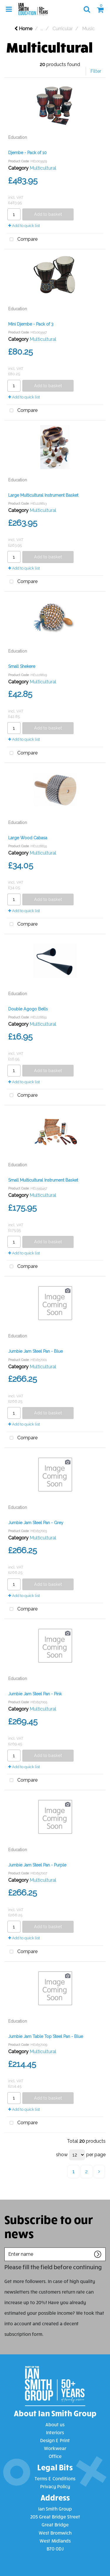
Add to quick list (24, 225)
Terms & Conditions (55, 2478)
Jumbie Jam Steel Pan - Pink (35, 1693)
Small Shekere (21, 666)
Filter (95, 71)
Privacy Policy (55, 2486)
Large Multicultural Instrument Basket (43, 495)
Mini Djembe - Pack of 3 (30, 324)
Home (23, 28)
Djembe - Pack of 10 (27, 152)
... (41, 28)
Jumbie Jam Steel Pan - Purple (37, 1865)
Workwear (55, 2448)
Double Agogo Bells (28, 1009)
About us (55, 2424)
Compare (22, 239)
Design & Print (55, 2440)
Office (55, 2456)
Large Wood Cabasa (27, 837)
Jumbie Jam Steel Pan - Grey (35, 1522)
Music (88, 28)
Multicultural (43, 168)
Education (17, 137)
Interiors (55, 2432)
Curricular (63, 28)
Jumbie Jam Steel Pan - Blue (35, 1351)
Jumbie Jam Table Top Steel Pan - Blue (45, 2036)
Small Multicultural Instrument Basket (43, 1180)
